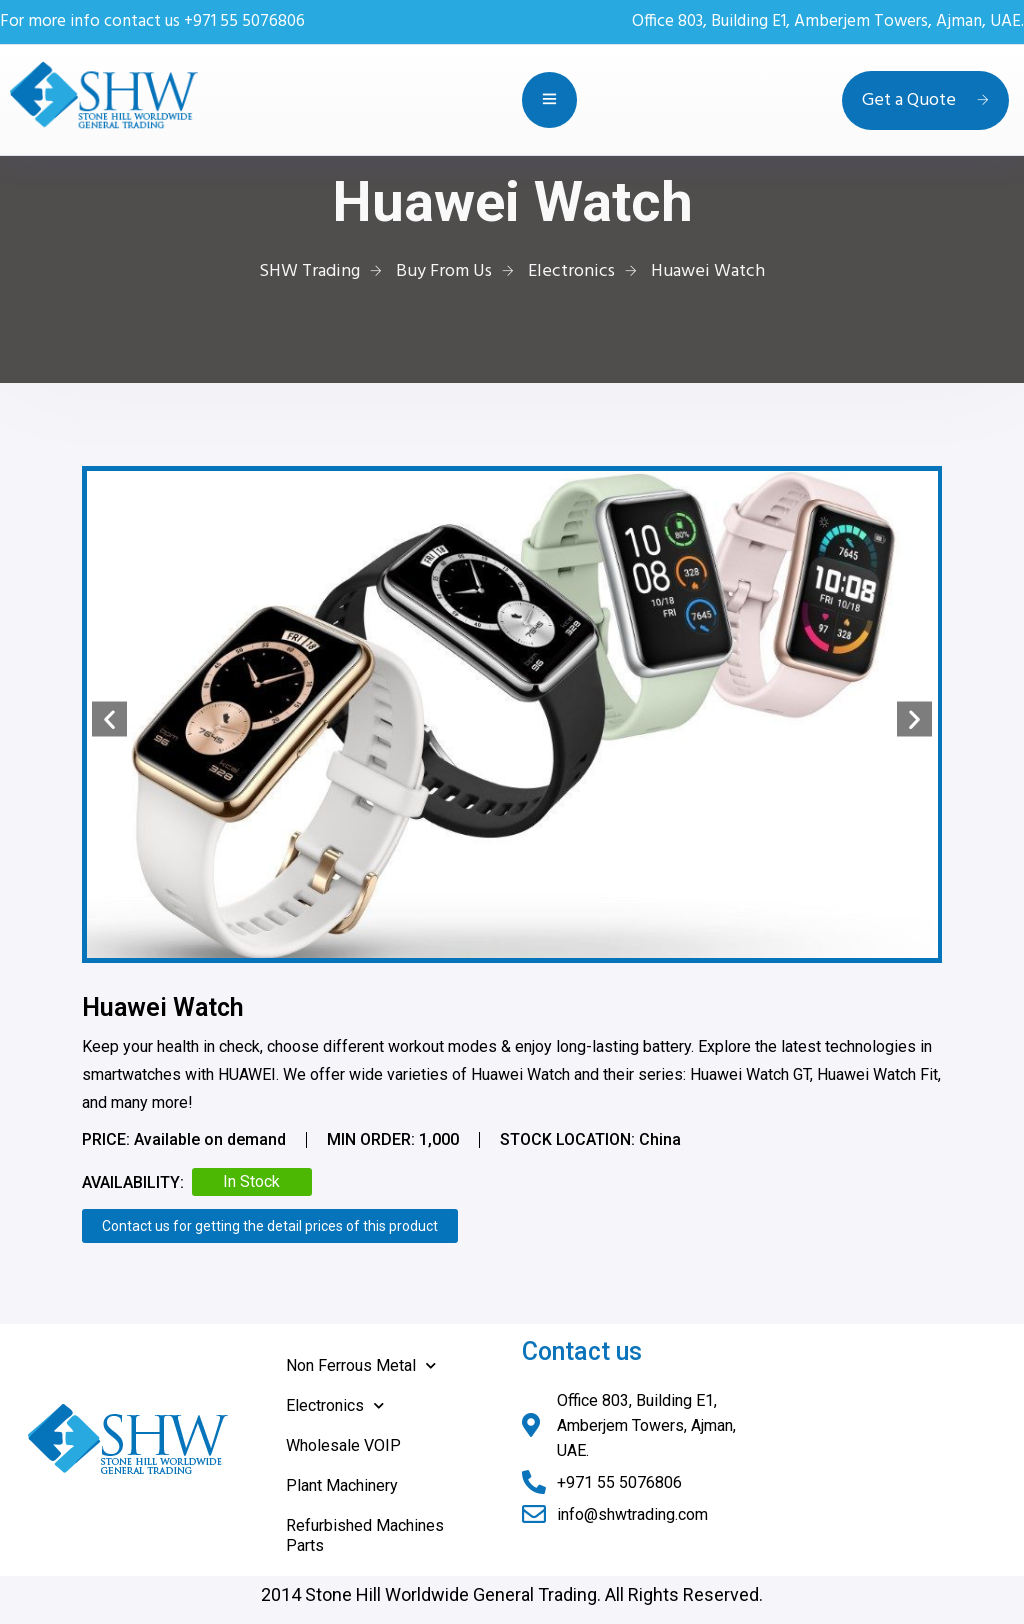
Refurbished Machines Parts (365, 1535)
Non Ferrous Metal (361, 1365)
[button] (109, 719)
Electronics (335, 1405)
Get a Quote (925, 100)
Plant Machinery (342, 1485)
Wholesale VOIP (343, 1445)
